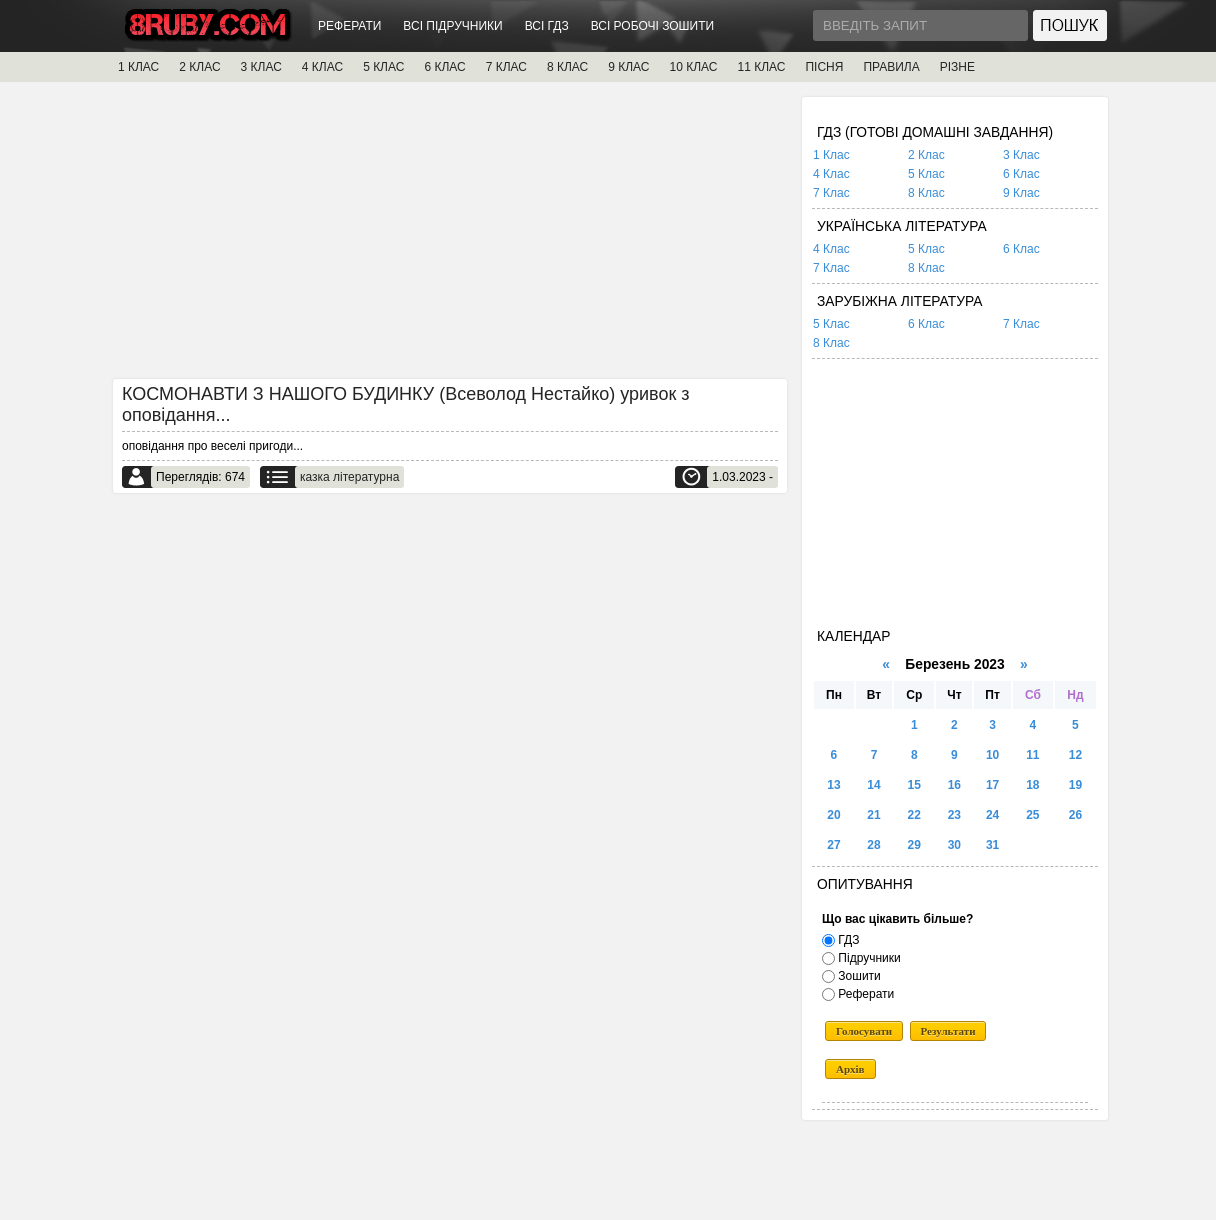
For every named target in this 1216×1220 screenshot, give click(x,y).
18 (1032, 785)
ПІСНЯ (824, 67)
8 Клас (926, 193)
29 (914, 845)
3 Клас (1021, 155)
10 (992, 755)
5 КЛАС (383, 67)
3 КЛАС (261, 67)
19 (1075, 785)
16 (954, 785)
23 (954, 815)
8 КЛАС (567, 67)
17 (992, 785)
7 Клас (831, 193)
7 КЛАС (506, 67)
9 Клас (1021, 193)
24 (992, 815)
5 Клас (926, 174)
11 (1032, 755)
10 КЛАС (694, 67)
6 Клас (1021, 174)
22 (914, 815)
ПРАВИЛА (891, 67)
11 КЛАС (761, 67)
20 (833, 815)
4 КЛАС (322, 67)
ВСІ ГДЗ (547, 26)
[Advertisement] (450, 237)
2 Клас (926, 155)
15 (914, 785)
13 (833, 785)
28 (873, 845)
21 (873, 815)
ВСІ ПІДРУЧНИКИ (452, 26)
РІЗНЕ (957, 67)
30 (954, 845)
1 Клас (831, 155)
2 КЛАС (199, 67)
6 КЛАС (444, 67)
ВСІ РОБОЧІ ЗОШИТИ (653, 26)
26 (1075, 815)
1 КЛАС (138, 67)
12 (1075, 755)
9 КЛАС (628, 67)
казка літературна (349, 477)
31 (992, 845)
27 (833, 845)
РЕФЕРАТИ (349, 26)
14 (873, 785)
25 (1032, 815)
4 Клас (831, 174)
